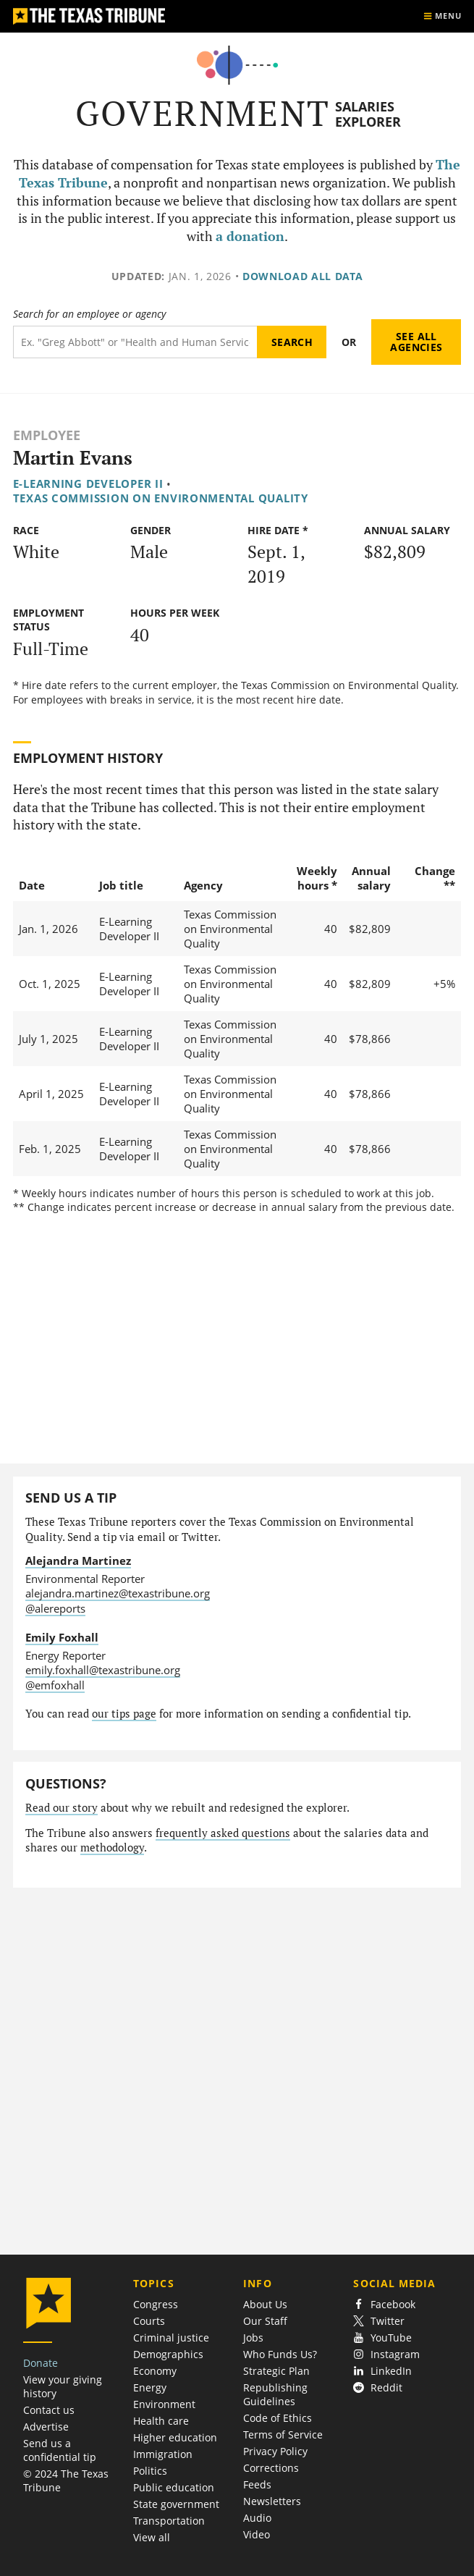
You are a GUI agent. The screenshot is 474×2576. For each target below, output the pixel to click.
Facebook (384, 2304)
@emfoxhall (55, 1685)
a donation (250, 236)
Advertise (46, 2426)
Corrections (271, 2468)
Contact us (49, 2410)
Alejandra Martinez (78, 1560)
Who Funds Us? (280, 2354)
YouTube (382, 2337)
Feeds (257, 2484)
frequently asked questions (223, 1833)
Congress (155, 2304)
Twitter (379, 2321)
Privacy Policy (275, 2451)
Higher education (175, 2437)
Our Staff (265, 2321)
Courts (149, 2321)
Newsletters (272, 2501)
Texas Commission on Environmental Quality (160, 498)
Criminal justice (171, 2337)
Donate (40, 2363)
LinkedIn (382, 2371)
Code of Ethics (277, 2418)
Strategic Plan (276, 2371)
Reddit (377, 2387)
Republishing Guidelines (275, 2394)
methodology (112, 1847)
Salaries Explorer (368, 114)
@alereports (55, 1608)
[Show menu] (442, 16)
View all (151, 2537)
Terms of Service (283, 2434)
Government (203, 113)
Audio (257, 2518)
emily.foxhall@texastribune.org (102, 1670)
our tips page (124, 1713)
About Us (265, 2304)
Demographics (168, 2354)
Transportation (169, 2521)
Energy (149, 2387)
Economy (155, 2371)
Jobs (253, 2337)
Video (256, 2534)
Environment (164, 2404)
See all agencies (416, 342)
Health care (161, 2421)
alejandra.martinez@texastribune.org (117, 1593)
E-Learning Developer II (88, 483)
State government (176, 2504)
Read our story (61, 1808)
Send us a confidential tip (59, 2450)
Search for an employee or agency (89, 314)
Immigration (162, 2454)
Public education (173, 2487)
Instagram (386, 2354)
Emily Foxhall (61, 1637)
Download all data (302, 276)
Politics (150, 2471)
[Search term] (135, 342)
